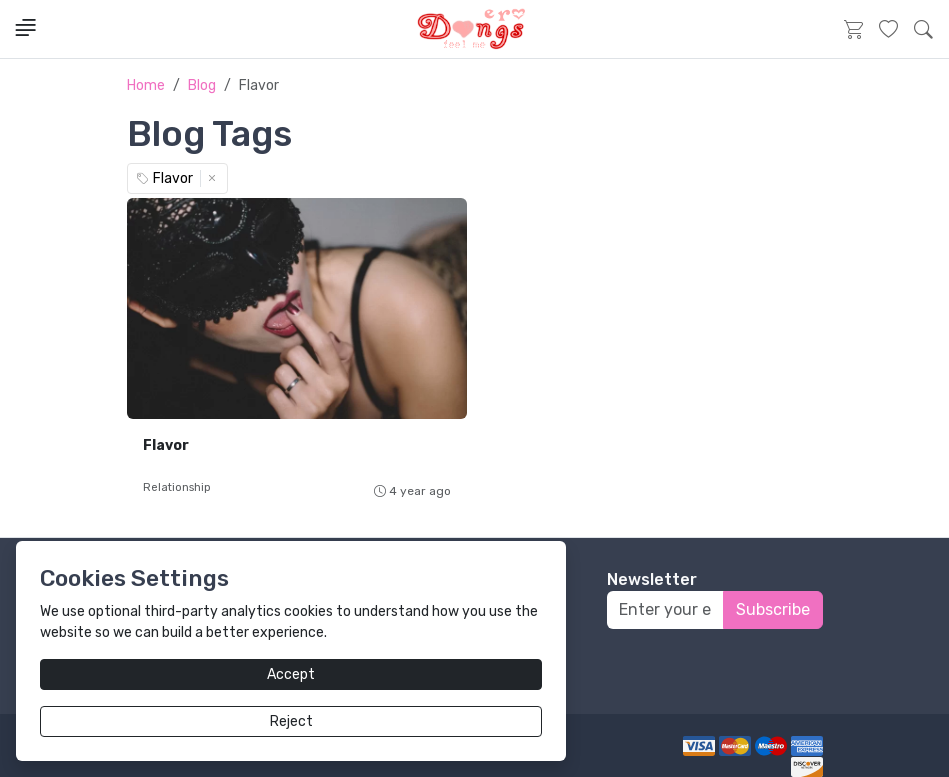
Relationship (177, 487)
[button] (923, 29)
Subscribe (773, 609)
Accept (291, 674)
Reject (291, 721)
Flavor (166, 445)
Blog (202, 85)
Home (146, 85)
